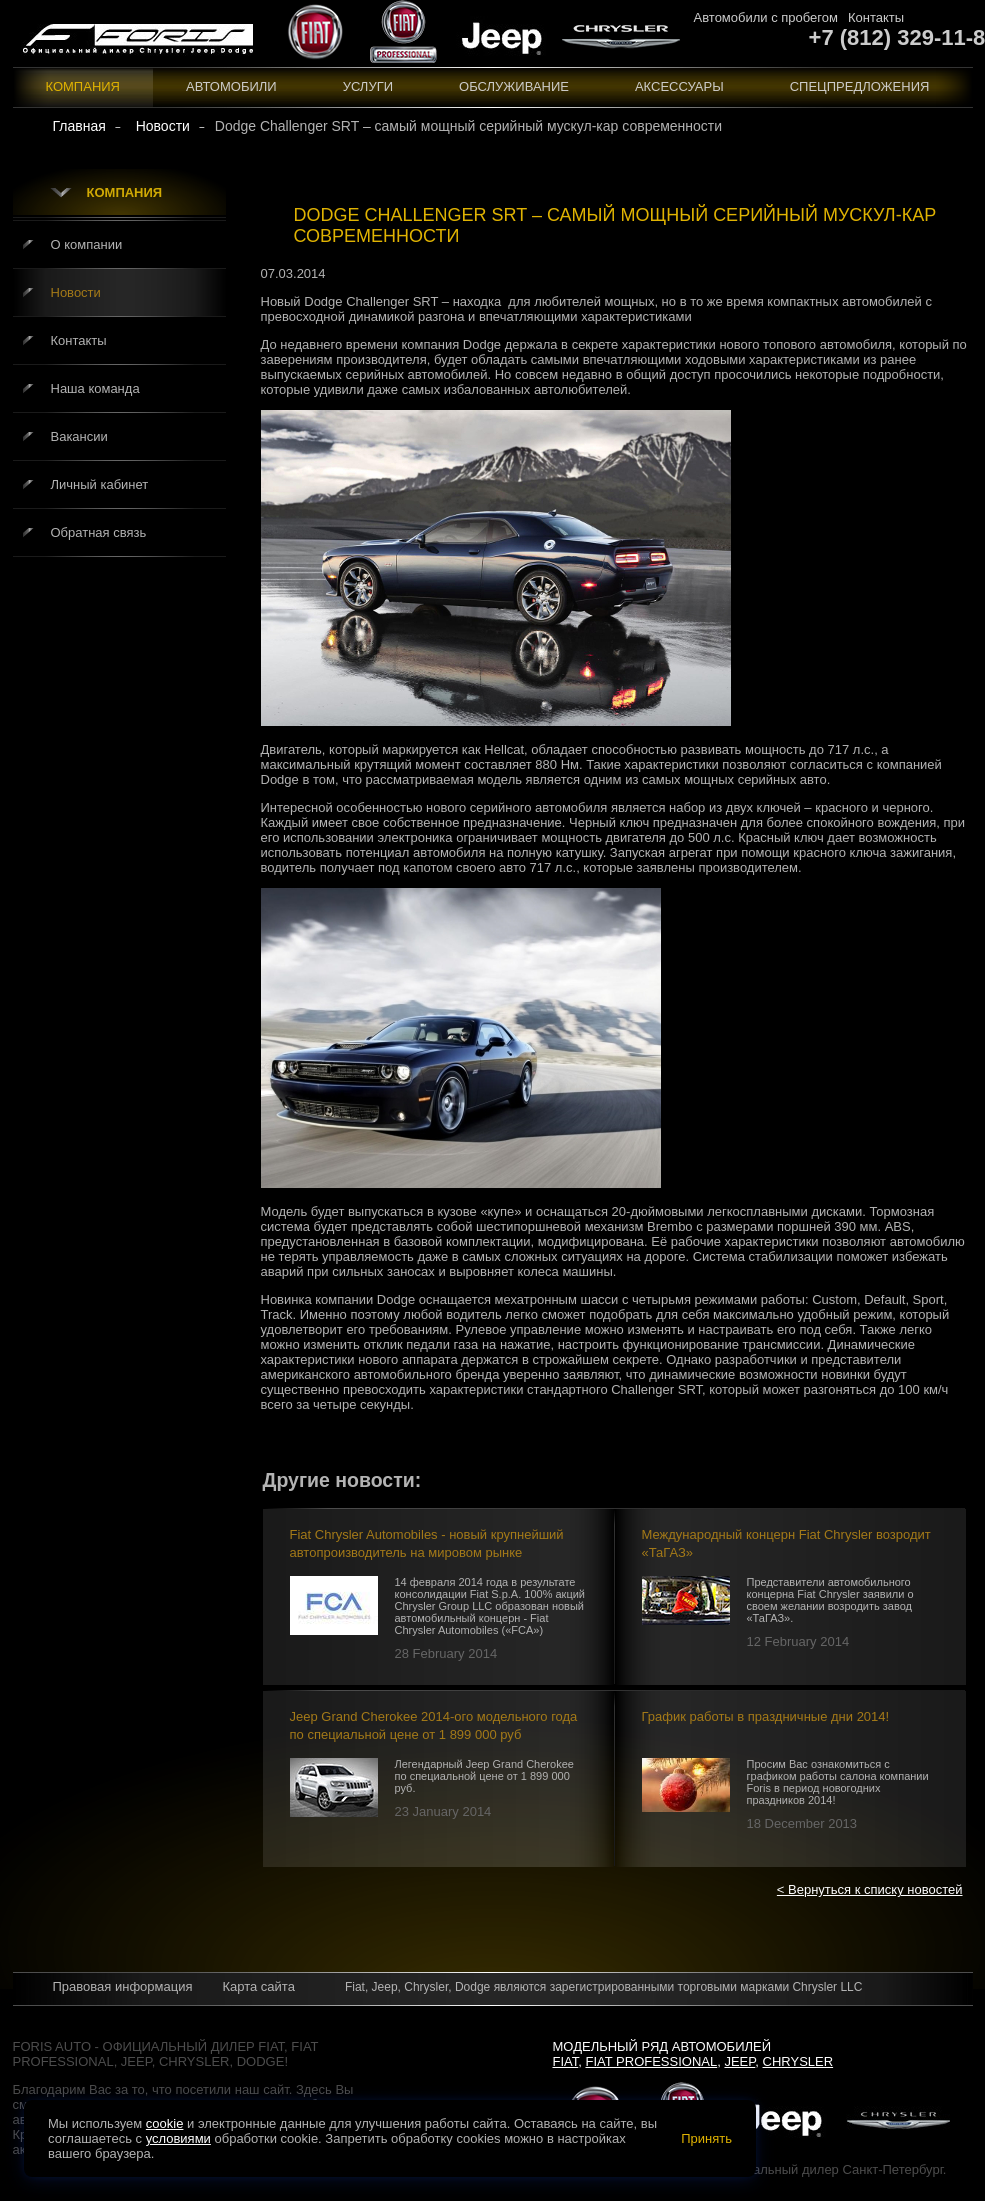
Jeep (739, 2061)
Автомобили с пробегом (766, 17)
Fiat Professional (652, 2061)
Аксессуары (679, 86)
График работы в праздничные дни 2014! (766, 1716)
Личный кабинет (100, 484)
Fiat (566, 2061)
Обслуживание (514, 86)
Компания (83, 86)
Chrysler (798, 2061)
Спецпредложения (860, 86)
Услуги (368, 86)
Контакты (876, 17)
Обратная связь (99, 532)
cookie (165, 2123)
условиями (178, 2138)
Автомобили (231, 86)
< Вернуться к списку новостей (870, 1889)
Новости (76, 292)
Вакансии (79, 436)
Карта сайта (258, 1986)
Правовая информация (123, 1986)
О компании (87, 244)
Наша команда (95, 388)
